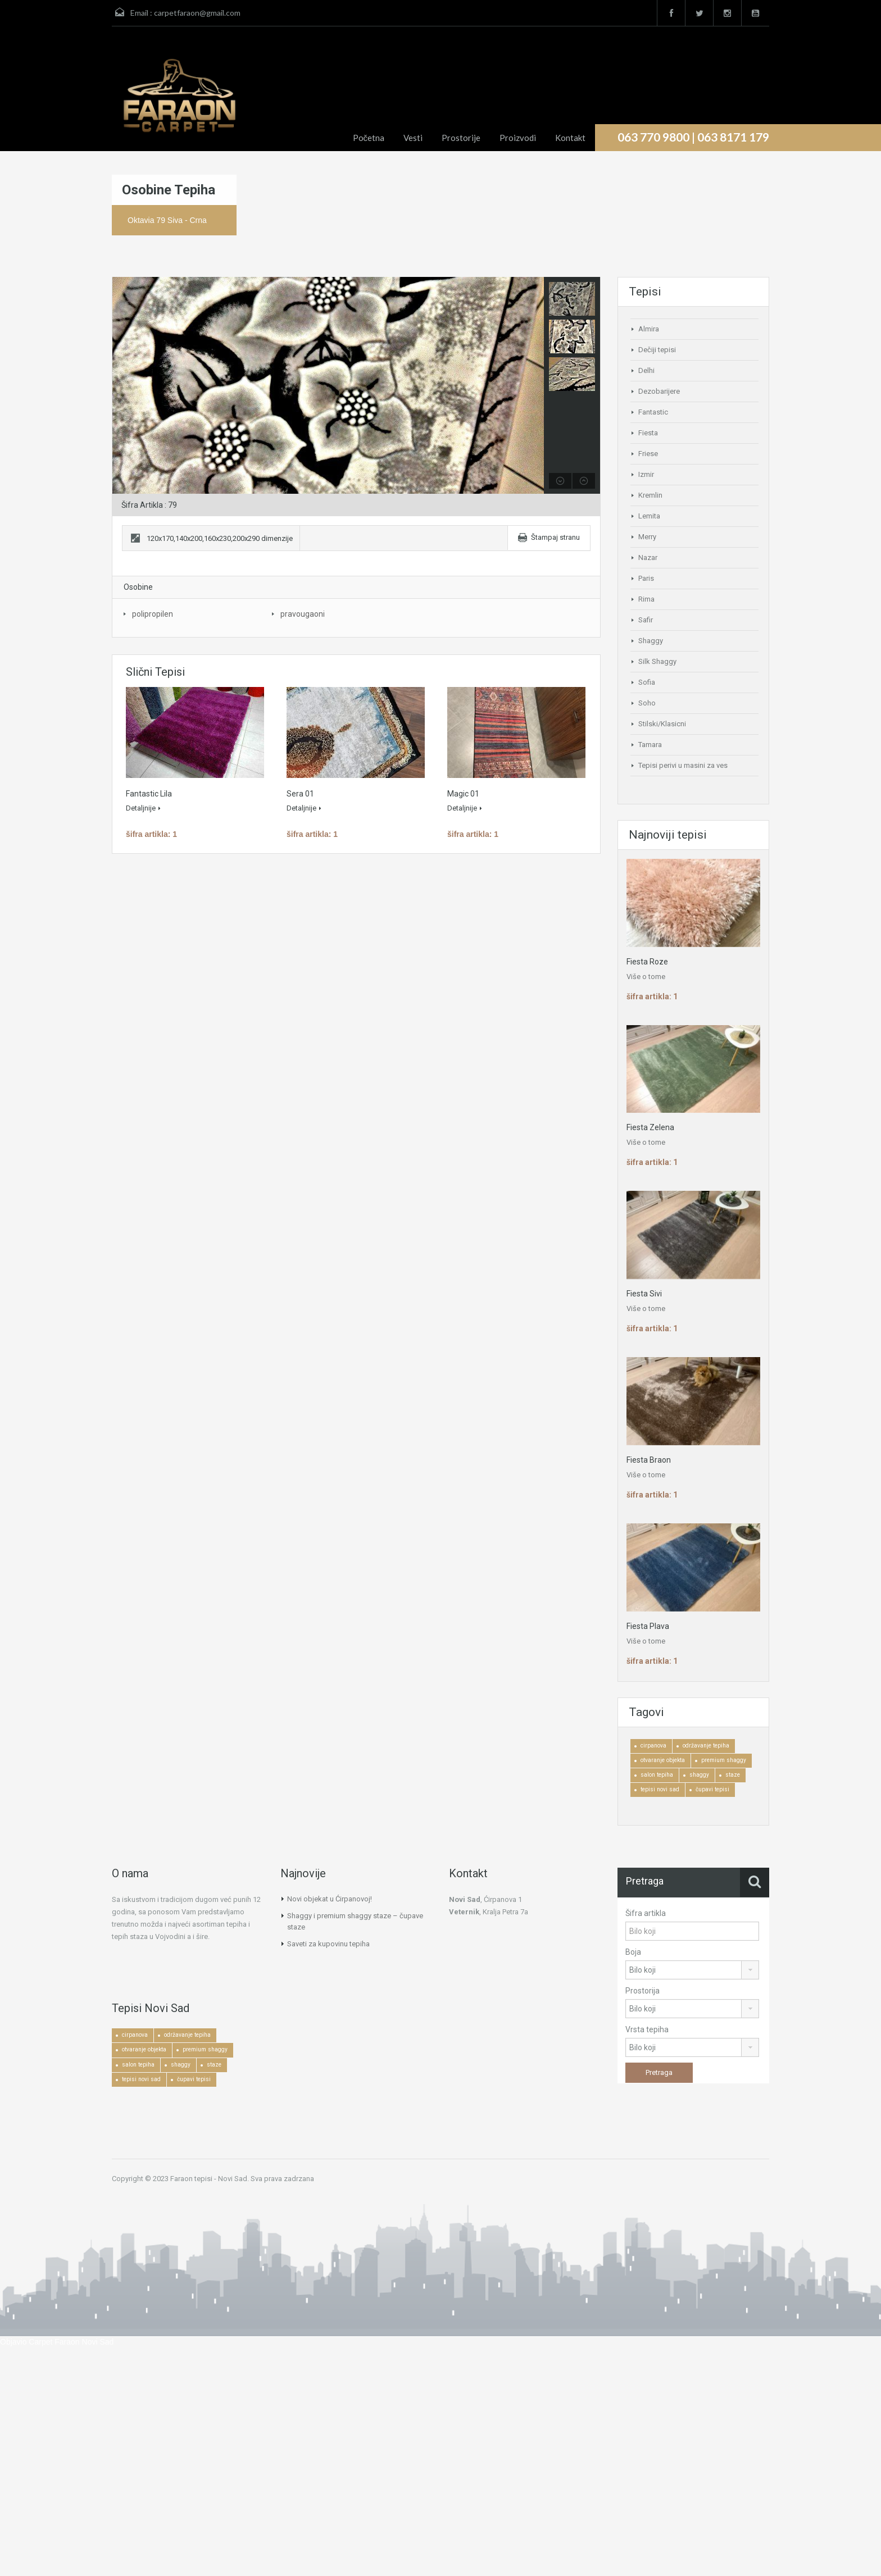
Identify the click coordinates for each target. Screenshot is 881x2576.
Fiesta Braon (648, 1459)
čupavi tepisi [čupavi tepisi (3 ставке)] (712, 1789)
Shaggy (650, 640)
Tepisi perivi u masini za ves (683, 765)
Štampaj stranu (555, 537)
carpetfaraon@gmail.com (197, 12)
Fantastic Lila (149, 793)
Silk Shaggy (657, 661)
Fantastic (653, 412)
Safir (645, 620)
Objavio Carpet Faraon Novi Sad (56, 2341)
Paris (646, 578)
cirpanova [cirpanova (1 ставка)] (653, 1745)
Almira (648, 329)
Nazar (647, 557)
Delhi (646, 370)
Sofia (646, 682)
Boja (633, 1951)
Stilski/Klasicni (662, 724)
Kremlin (650, 495)
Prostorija (642, 1990)
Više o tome (645, 976)
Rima (646, 599)
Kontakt (570, 138)
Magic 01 (463, 793)
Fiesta (648, 433)
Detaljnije (143, 808)
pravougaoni (302, 613)
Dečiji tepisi (657, 349)
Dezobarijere (659, 391)
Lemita (649, 516)
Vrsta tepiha (647, 2029)
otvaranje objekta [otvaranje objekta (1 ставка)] (663, 1760)
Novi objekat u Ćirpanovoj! (329, 1899)
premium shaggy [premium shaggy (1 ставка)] (723, 1760)
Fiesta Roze (647, 961)
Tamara (650, 744)
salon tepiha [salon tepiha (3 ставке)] (657, 1775)
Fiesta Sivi (644, 1293)
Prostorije (461, 138)
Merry (647, 537)
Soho (647, 703)
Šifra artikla (645, 1913)
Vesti (413, 138)
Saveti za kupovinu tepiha (328, 1944)
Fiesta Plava (647, 1626)
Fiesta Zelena (650, 1127)
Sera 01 (300, 793)
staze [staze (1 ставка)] (732, 1775)
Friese (648, 453)
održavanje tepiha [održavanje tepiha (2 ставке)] (706, 1745)
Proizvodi (517, 138)
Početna (369, 138)
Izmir (646, 474)
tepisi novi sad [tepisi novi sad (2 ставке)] (660, 1789)
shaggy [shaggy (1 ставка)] (699, 1775)
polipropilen (152, 613)
